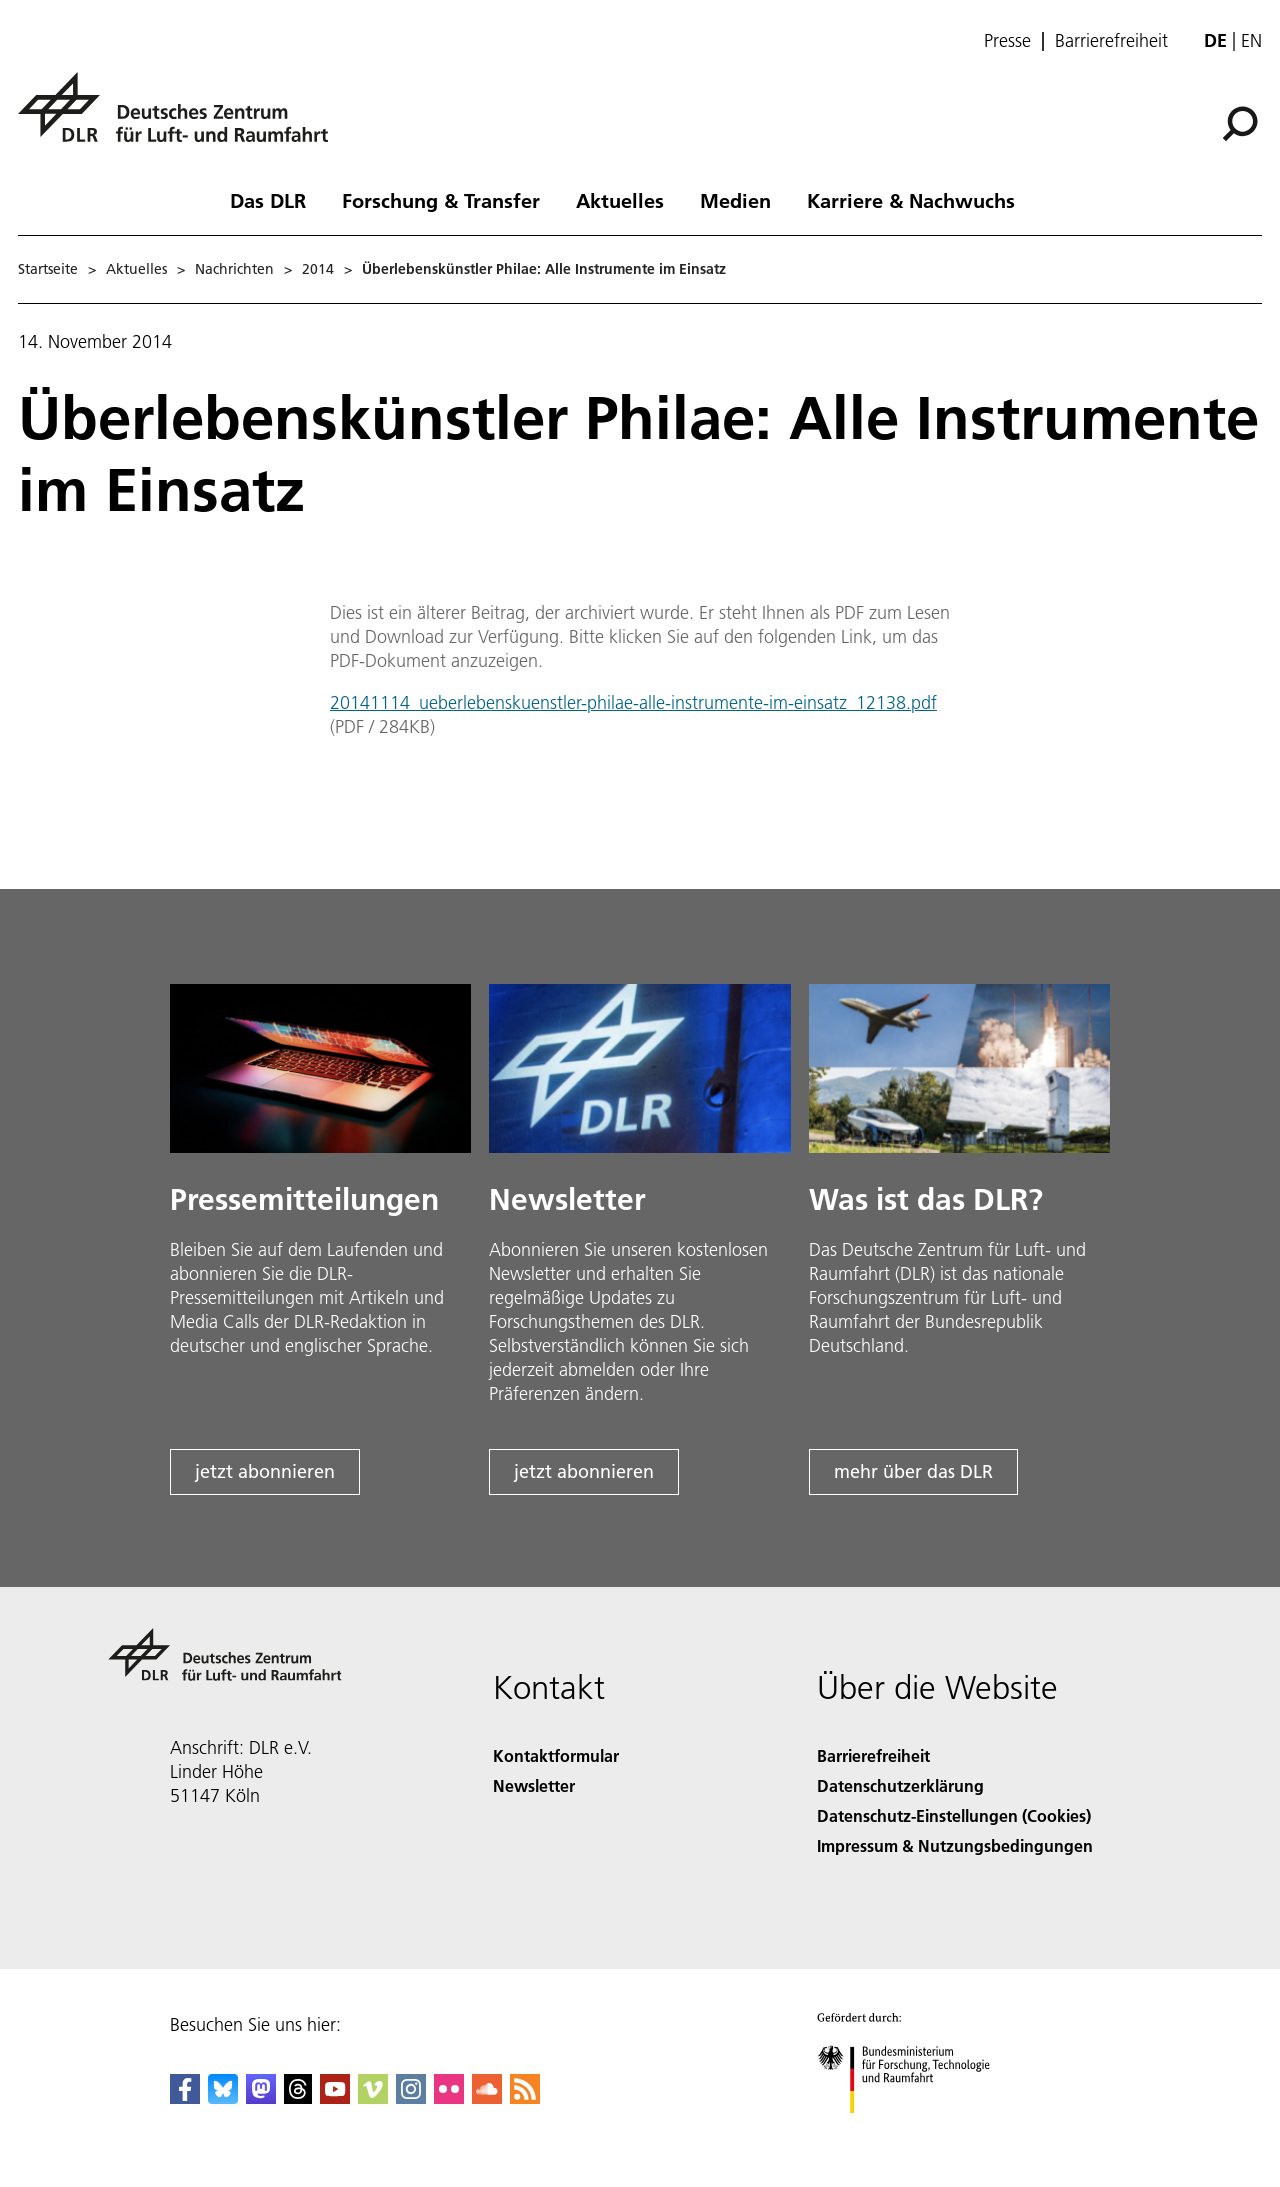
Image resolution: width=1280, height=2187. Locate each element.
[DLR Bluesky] (223, 2097)
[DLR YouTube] (335, 2097)
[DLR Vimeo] (373, 2097)
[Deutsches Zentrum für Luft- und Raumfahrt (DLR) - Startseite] (181, 118)
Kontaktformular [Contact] (556, 1755)
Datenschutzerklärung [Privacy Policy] (900, 1785)
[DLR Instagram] (411, 2097)
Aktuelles (620, 200)
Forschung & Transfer (441, 200)
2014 (318, 269)
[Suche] (1240, 124)
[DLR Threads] (298, 2097)
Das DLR (268, 200)
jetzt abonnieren (265, 1471)
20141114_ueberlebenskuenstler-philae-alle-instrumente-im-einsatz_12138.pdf (633, 702)
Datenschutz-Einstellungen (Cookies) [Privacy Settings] (954, 1815)
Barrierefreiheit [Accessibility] (873, 1755)
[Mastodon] (261, 2097)
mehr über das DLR (913, 1471)
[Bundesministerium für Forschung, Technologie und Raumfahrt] (914, 2130)
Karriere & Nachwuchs (911, 200)
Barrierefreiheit (1111, 41)
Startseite (48, 269)
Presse (1007, 41)
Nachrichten (234, 269)
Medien (735, 200)
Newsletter (534, 1785)
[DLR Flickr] (449, 2097)
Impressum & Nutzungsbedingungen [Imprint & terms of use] (955, 1845)
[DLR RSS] (525, 2097)
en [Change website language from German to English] (1251, 40)
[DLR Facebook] (185, 2097)
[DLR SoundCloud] (487, 2097)
